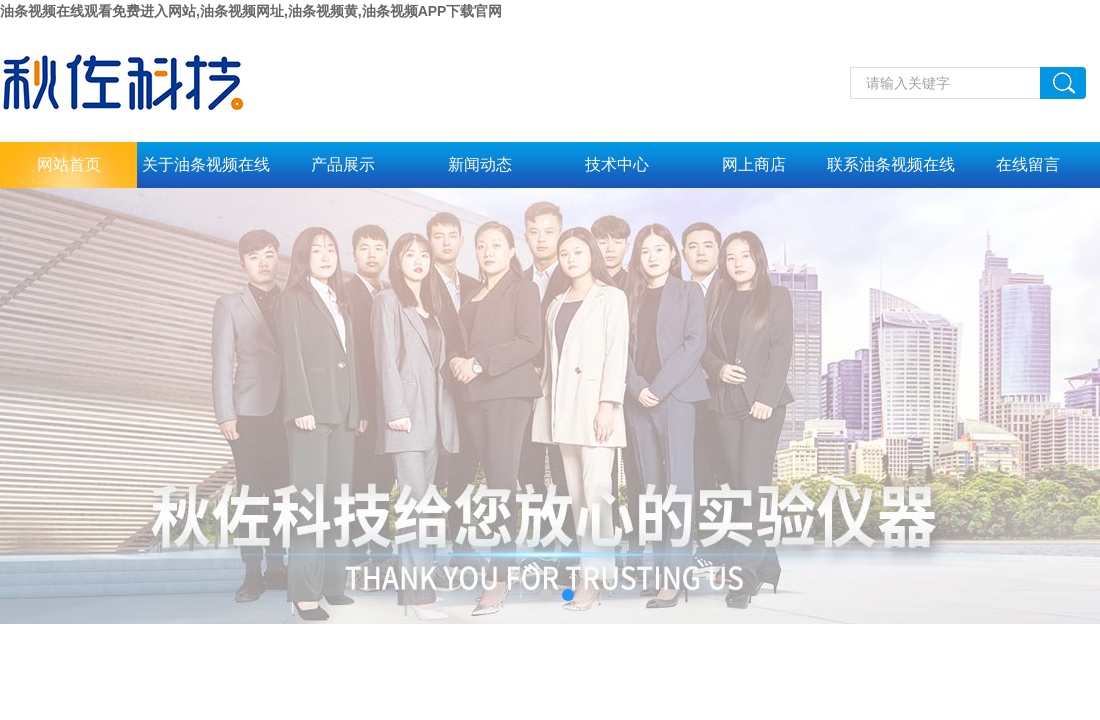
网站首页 (69, 164)
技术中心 (617, 164)
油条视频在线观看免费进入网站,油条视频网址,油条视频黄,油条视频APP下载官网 (251, 11)
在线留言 (1028, 164)
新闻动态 (480, 164)
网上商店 (754, 164)
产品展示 (343, 164)
